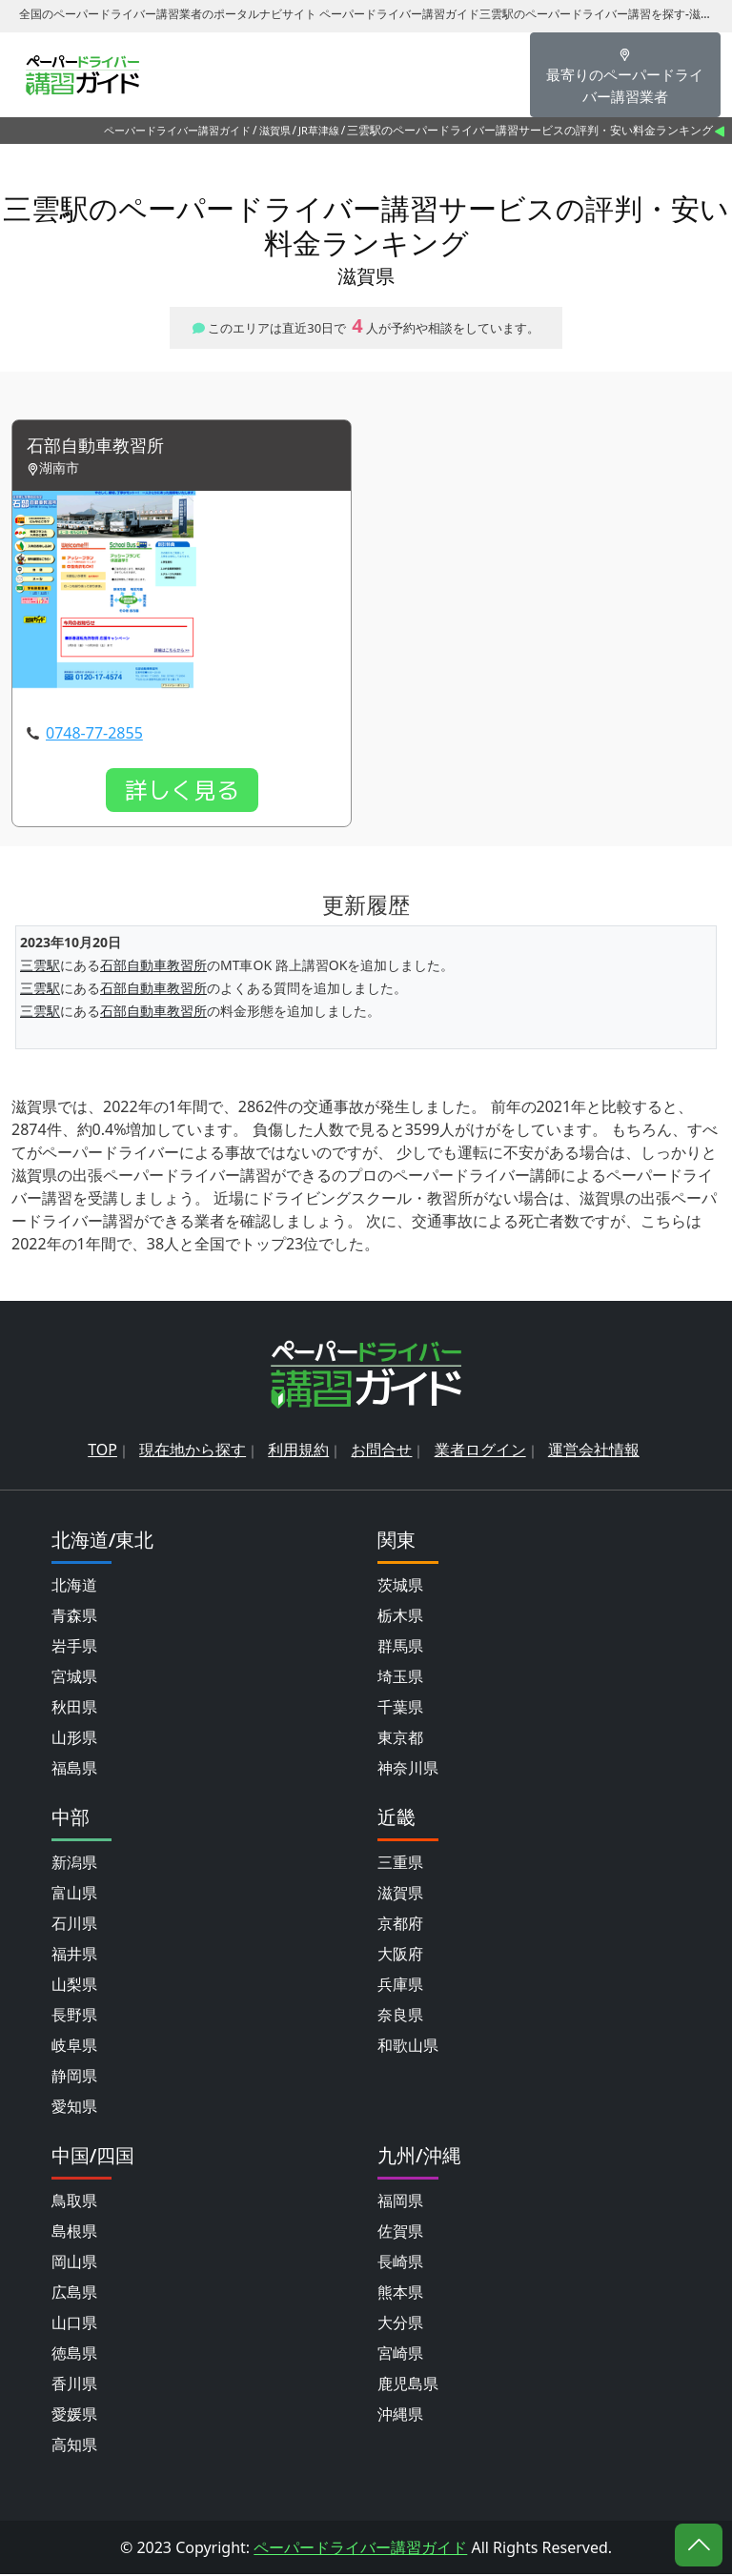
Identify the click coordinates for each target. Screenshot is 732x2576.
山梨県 (74, 1986)
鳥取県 (74, 2202)
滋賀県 (275, 130)
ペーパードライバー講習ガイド (177, 130)
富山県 (74, 1894)
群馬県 (400, 1647)
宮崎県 (400, 2354)
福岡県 (400, 2202)
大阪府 (400, 1955)
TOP (102, 1451)
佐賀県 (400, 2232)
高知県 (74, 2446)
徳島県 (74, 2354)
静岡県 (74, 2077)
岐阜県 (74, 2047)
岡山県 (74, 2263)
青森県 (74, 1617)
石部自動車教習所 (103, 446)
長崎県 (400, 2263)
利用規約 (298, 1451)
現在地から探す (192, 1451)
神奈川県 (407, 1769)
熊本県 (400, 2293)
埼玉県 (400, 1678)
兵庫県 (400, 1986)
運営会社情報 (594, 1451)
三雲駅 (40, 967)
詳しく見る (182, 791)
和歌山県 (407, 2047)
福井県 (74, 1955)
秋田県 (74, 1708)
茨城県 (400, 1586)
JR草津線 (318, 130)
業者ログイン (480, 1451)
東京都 (400, 1739)
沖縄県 (400, 2415)
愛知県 (74, 2108)
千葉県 (400, 1708)
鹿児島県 (407, 2385)
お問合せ (381, 1451)
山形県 (74, 1739)
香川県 (74, 2385)
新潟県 (74, 1864)
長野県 (74, 2016)
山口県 (74, 2324)
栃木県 (400, 1617)
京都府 (400, 1925)
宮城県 (74, 1678)
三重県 (400, 1864)
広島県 (74, 2293)
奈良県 (400, 2016)
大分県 (400, 2324)
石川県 (74, 1925)
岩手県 (74, 1647)
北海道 (74, 1586)
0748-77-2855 (94, 733)
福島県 (74, 1769)
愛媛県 (74, 2415)
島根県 (74, 2232)
